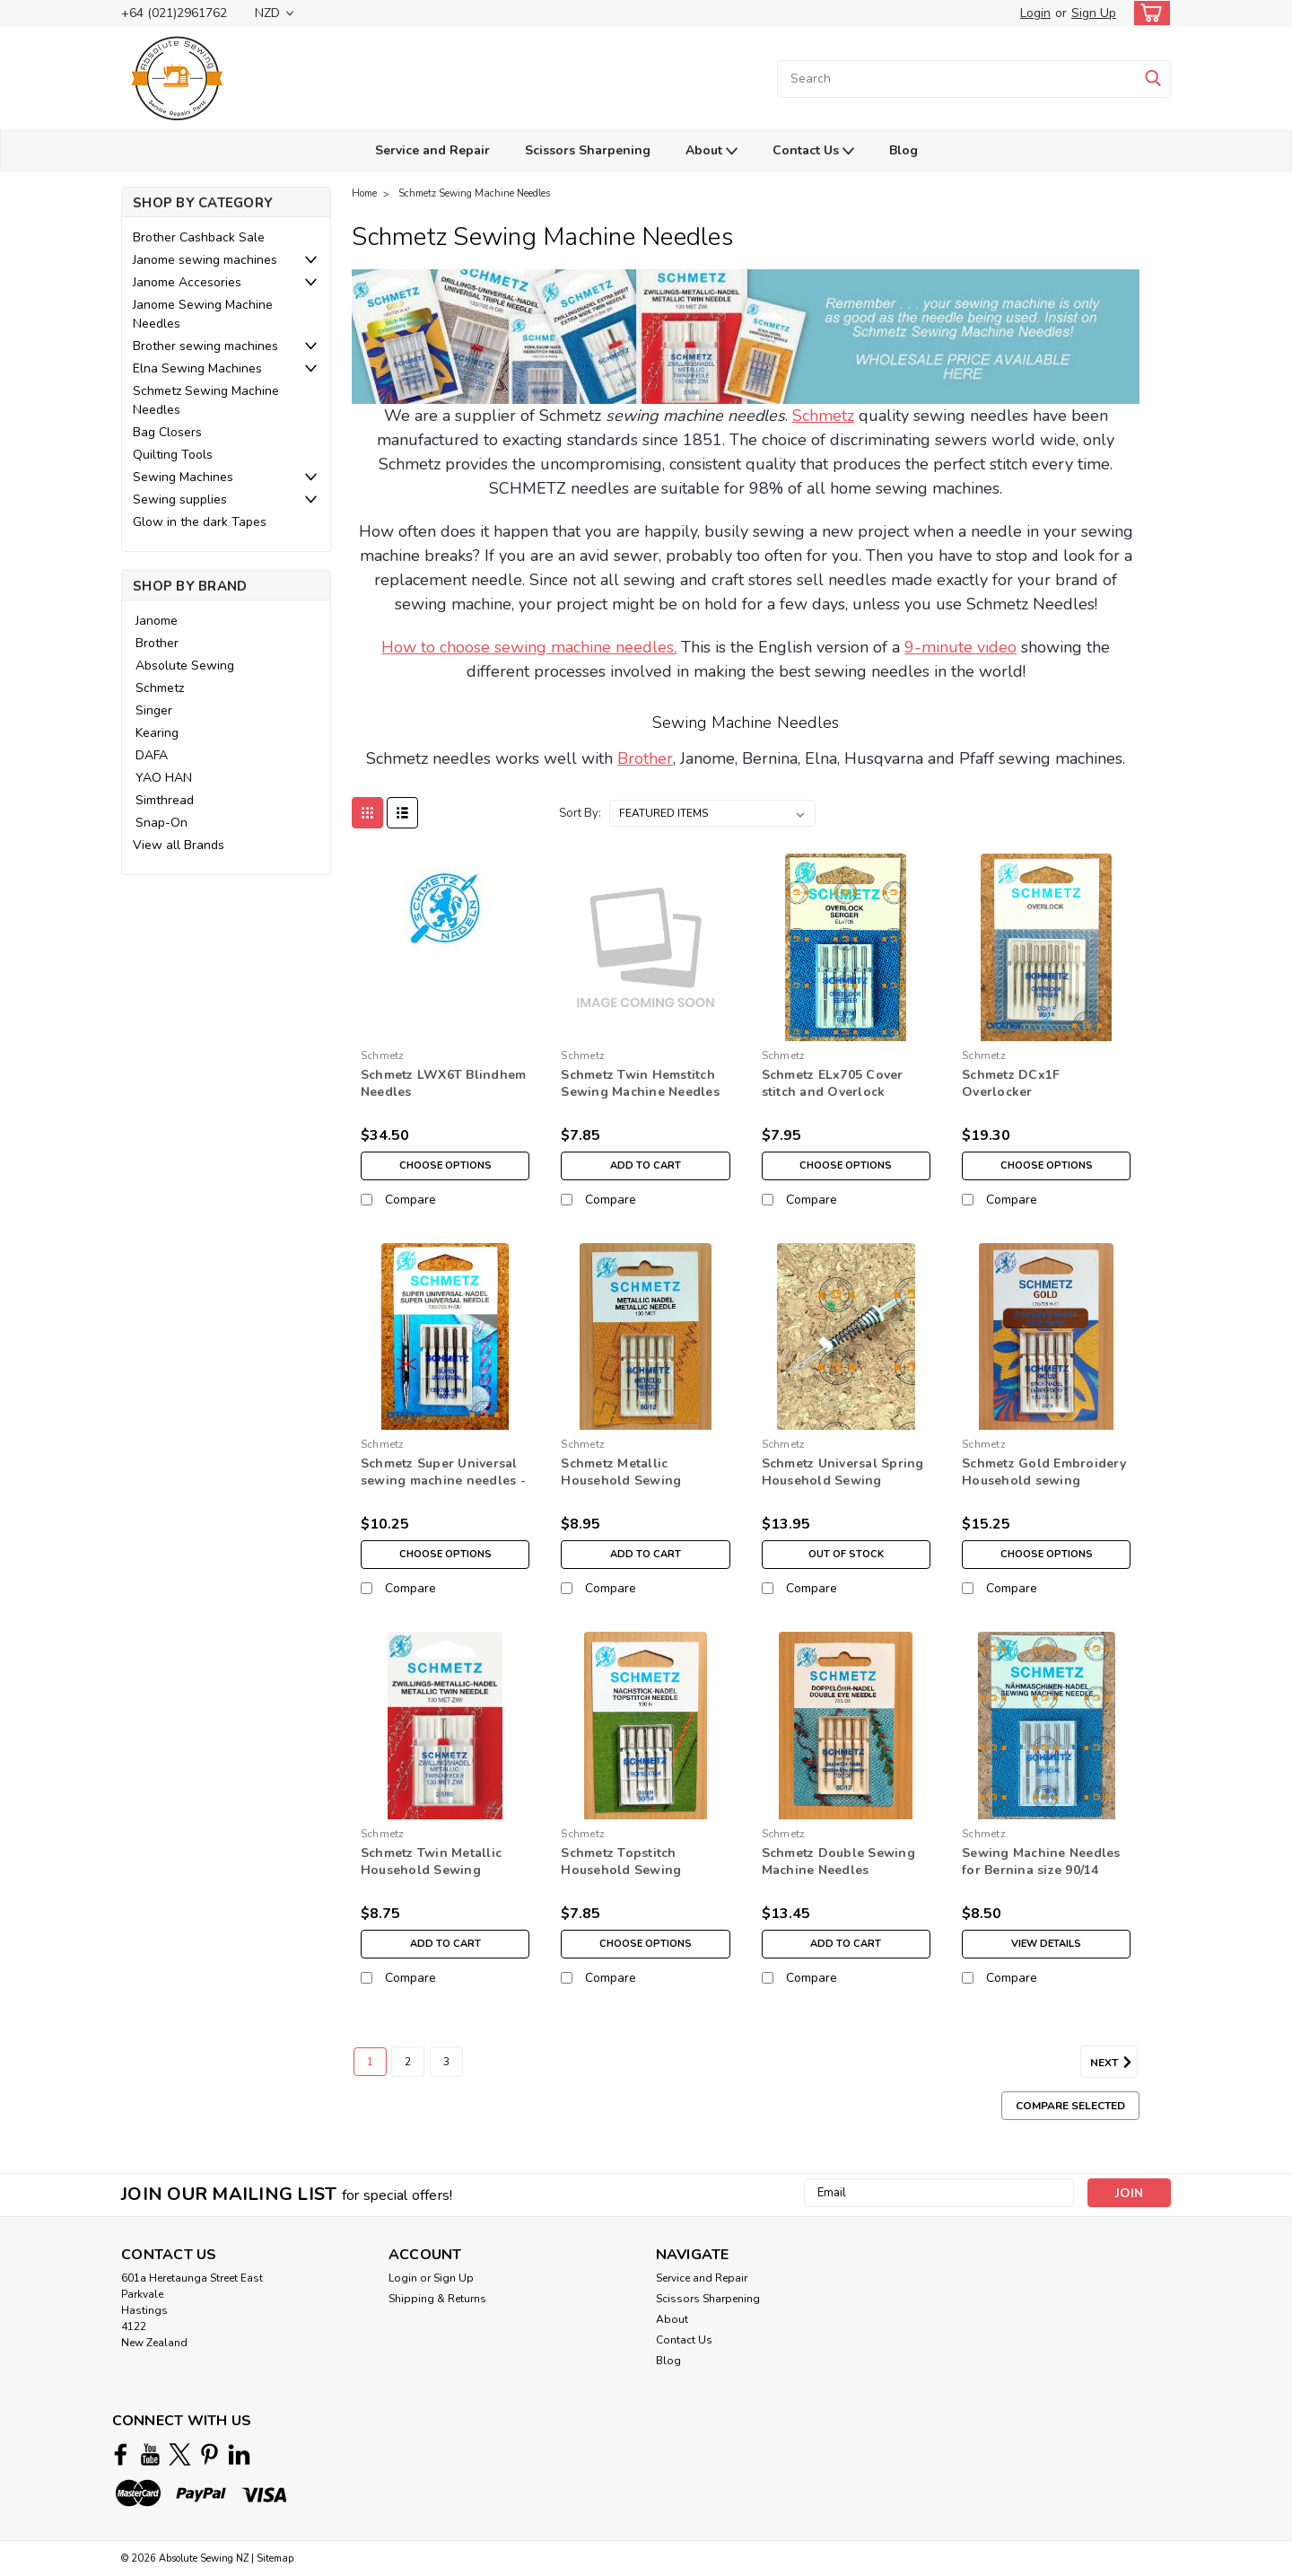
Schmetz (159, 688)
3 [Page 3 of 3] (446, 2062)
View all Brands (178, 845)
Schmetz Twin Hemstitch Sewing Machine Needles (640, 1083)
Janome (156, 620)
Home (364, 193)
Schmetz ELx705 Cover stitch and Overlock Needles (833, 1091)
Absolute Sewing (184, 665)
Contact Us (813, 151)
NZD (274, 13)
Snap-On (161, 822)
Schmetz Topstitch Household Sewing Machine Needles (621, 1870)
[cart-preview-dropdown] (1148, 13)
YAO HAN (163, 777)
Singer (153, 710)
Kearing (157, 732)
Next (1114, 2063)
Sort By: (580, 813)
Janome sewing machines (205, 259)
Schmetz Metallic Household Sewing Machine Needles (621, 1480)
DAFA (151, 755)
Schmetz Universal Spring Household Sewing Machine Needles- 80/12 (843, 1480)
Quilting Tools (173, 454)
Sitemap (275, 2558)
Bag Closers (167, 432)
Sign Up (1093, 13)
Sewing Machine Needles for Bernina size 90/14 (1041, 1861)
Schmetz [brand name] (383, 1055)
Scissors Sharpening (587, 150)
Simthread (164, 800)
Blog (903, 150)
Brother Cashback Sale (199, 237)
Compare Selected (1070, 2105)
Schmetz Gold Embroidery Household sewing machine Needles (1044, 1480)
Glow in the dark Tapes (199, 521)
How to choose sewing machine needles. (529, 647)
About (711, 151)
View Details (1046, 1944)
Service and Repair (432, 150)
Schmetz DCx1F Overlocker (1011, 1083)
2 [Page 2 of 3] (408, 2062)
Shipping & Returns (437, 2298)
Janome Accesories (187, 282)
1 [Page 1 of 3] (370, 2062)
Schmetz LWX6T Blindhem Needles (444, 1083)
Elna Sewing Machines (197, 368)
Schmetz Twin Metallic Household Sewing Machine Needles (431, 1870)
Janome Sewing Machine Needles (203, 314)
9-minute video (960, 647)
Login (1035, 13)
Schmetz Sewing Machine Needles (206, 400)
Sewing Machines (183, 477)
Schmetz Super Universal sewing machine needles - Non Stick (443, 1480)
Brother (157, 643)
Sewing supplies (180, 499)
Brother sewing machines (205, 346)
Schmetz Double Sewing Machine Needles (838, 1861)
